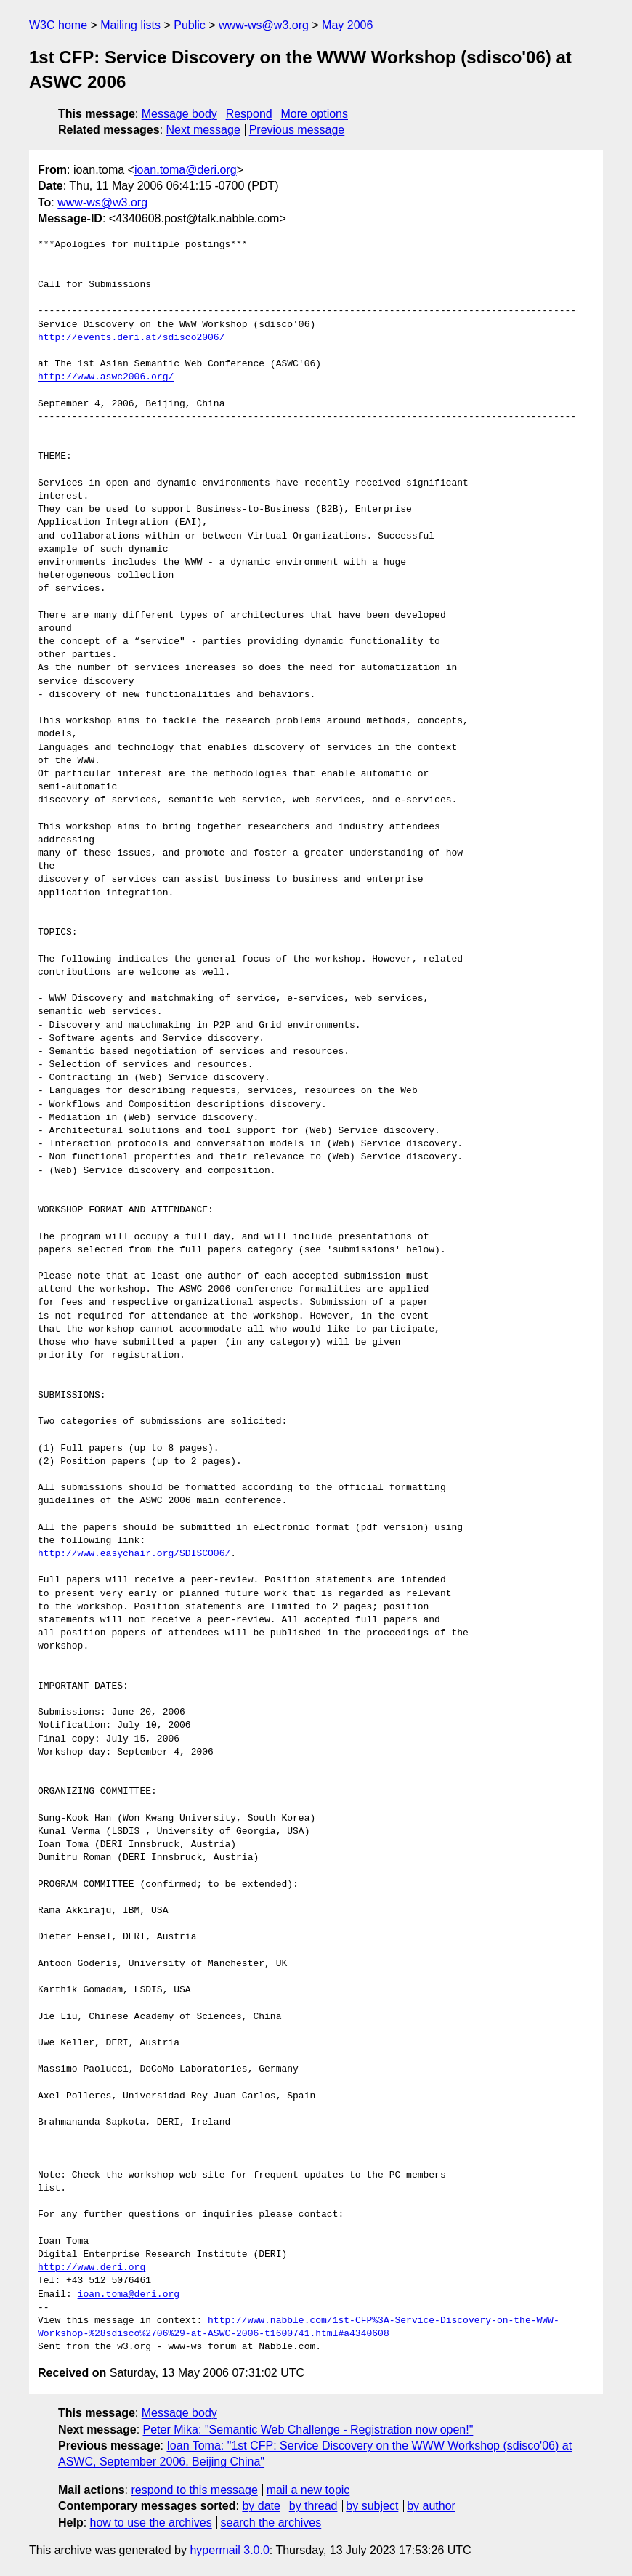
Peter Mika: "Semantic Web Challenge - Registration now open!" (308, 2429)
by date (261, 2506)
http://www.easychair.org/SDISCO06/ (134, 1554)
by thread (313, 2506)
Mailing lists (130, 25)
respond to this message (194, 2490)
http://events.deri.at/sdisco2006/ (131, 338)
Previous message (297, 130)
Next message (203, 130)
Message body (179, 114)
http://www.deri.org (91, 2267)
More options (315, 114)
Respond (249, 114)
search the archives (271, 2522)
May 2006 (347, 25)
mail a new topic (308, 2490)
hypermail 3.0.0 (229, 2550)
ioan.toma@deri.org (185, 170)
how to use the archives (151, 2522)
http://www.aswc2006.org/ (106, 377)
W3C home (58, 25)
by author (431, 2506)
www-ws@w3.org (264, 25)
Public (190, 25)
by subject (372, 2506)
